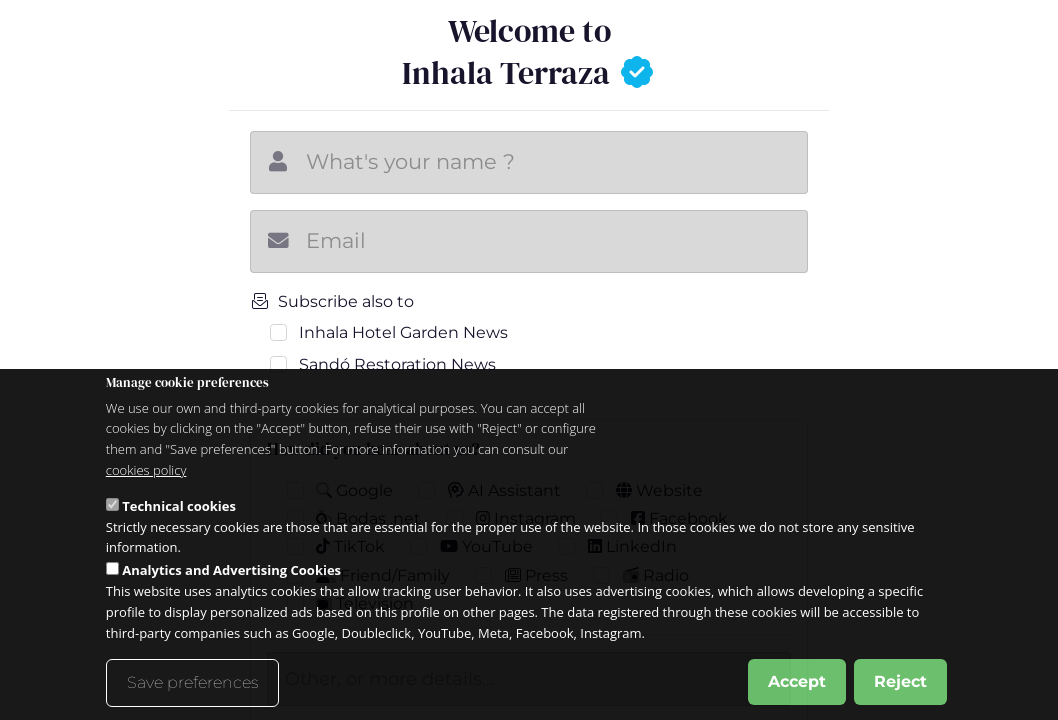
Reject (900, 681)
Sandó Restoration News (397, 364)
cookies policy (146, 470)
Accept (797, 681)
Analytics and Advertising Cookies (231, 570)
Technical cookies (179, 506)
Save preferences (192, 682)
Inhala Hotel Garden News (403, 332)
